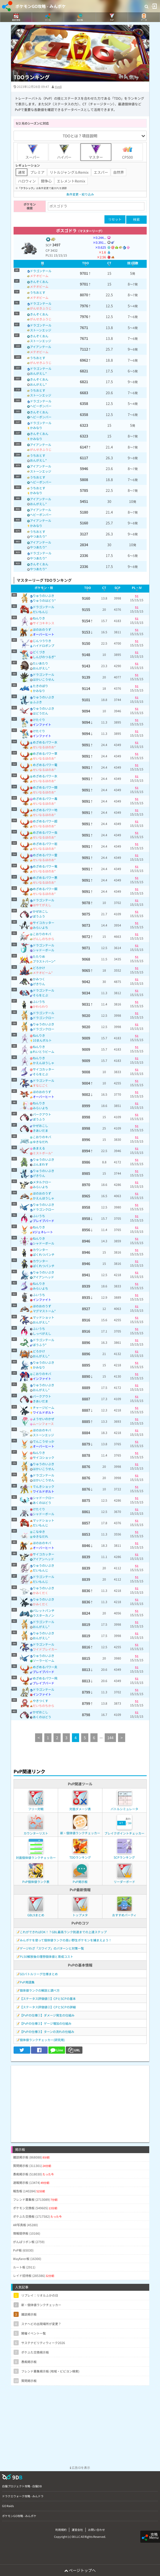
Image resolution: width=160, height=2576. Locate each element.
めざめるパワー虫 (45, 832)
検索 (136, 219)
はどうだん (40, 713)
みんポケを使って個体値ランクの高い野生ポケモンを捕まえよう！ (66, 1940)
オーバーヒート (43, 634)
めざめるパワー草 (45, 753)
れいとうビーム (43, 1051)
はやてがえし (42, 905)
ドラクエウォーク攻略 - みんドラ (23, 2496)
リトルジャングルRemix (69, 172)
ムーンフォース (43, 1423)
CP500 (127, 152)
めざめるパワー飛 (45, 1678)
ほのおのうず (42, 629)
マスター (96, 152)
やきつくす (40, 1700)
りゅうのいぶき (43, 595)
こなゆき (39, 1531)
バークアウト (42, 1114)
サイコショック (43, 1457)
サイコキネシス (43, 623)
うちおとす (37, 292)
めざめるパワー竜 (45, 866)
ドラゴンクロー (43, 1017)
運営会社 (77, 2530)
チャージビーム (43, 1407)
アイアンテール (40, 346)
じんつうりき (42, 640)
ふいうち (39, 1001)
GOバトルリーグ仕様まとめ (39, 1974)
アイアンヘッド (43, 1277)
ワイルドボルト (43, 1412)
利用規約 (61, 2530)
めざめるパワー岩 (45, 843)
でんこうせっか (43, 1441)
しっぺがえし (42, 1333)
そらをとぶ (40, 995)
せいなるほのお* (44, 747)
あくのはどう (42, 1502)
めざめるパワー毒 (45, 798)
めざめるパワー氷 (45, 776)
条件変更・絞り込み (80, 194)
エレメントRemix (71, 181)
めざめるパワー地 (45, 810)
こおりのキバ (42, 934)
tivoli (58, 86)
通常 (21, 172)
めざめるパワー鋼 (45, 889)
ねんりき (39, 618)
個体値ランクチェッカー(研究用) (42, 2040)
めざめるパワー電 (45, 764)
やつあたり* (38, 536)
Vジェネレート (43, 1232)
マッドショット (43, 1317)
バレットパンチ (44, 1610)
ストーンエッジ (40, 330)
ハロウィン (27, 181)
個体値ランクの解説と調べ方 (40, 1990)
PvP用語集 (27, 1982)
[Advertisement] (80, 2101)
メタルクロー (42, 1182)
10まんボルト (42, 1040)
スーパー (32, 152)
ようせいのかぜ (43, 1419)
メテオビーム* (43, 972)
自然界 (118, 172)
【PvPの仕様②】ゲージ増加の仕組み (45, 2023)
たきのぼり (40, 686)
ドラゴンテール (40, 271)
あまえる (39, 1148)
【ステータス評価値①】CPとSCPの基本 (48, 1998)
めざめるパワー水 (45, 742)
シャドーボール (43, 950)
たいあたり (40, 663)
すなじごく (40, 1085)
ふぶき (37, 702)
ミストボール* (43, 1153)
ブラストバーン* (44, 961)
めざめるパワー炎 (45, 1667)
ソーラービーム (43, 1660)
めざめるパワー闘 (45, 787)
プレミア (37, 172)
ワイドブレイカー (45, 1649)
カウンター (40, 1249)
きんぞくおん (39, 281)
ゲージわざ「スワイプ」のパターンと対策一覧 (52, 1948)
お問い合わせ (96, 2530)
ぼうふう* (40, 1344)
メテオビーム (39, 275)
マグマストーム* (44, 1311)
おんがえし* (38, 373)
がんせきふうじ (40, 308)
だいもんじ (40, 611)
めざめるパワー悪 (45, 877)
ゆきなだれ (40, 1141)
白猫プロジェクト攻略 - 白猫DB (22, 2486)
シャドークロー (43, 1497)
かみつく (39, 979)
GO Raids (8, 2506)
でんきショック (43, 1486)
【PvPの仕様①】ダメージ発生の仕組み (47, 2015)
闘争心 (46, 181)
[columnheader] (42, 264)
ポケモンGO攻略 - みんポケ (40, 6)
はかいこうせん (43, 679)
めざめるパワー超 (45, 821)
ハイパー (64, 152)
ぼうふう (39, 916)
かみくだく (40, 1593)
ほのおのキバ (42, 1430)
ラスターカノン (43, 1615)
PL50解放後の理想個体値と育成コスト (46, 1956)
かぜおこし (40, 911)
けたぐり (39, 719)
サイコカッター (43, 922)
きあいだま (40, 1130)
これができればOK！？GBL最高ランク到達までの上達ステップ (63, 1932)
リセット (115, 219)
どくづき (39, 652)
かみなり (36, 427)
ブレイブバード (43, 1220)
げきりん (39, 984)
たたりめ (39, 956)
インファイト (42, 724)
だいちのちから (43, 1705)
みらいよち (40, 927)
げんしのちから (43, 938)
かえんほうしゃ (43, 1063)
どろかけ (39, 967)
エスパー (101, 172)
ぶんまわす (40, 1164)
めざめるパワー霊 (45, 855)
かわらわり (40, 1006)
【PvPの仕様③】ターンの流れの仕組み (47, 2031)
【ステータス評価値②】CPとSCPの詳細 (48, 2007)
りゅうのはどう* (44, 600)
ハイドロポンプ (43, 645)
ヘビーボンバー (40, 406)
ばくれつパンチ (44, 1254)
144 (110, 1737)
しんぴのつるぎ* (44, 657)
